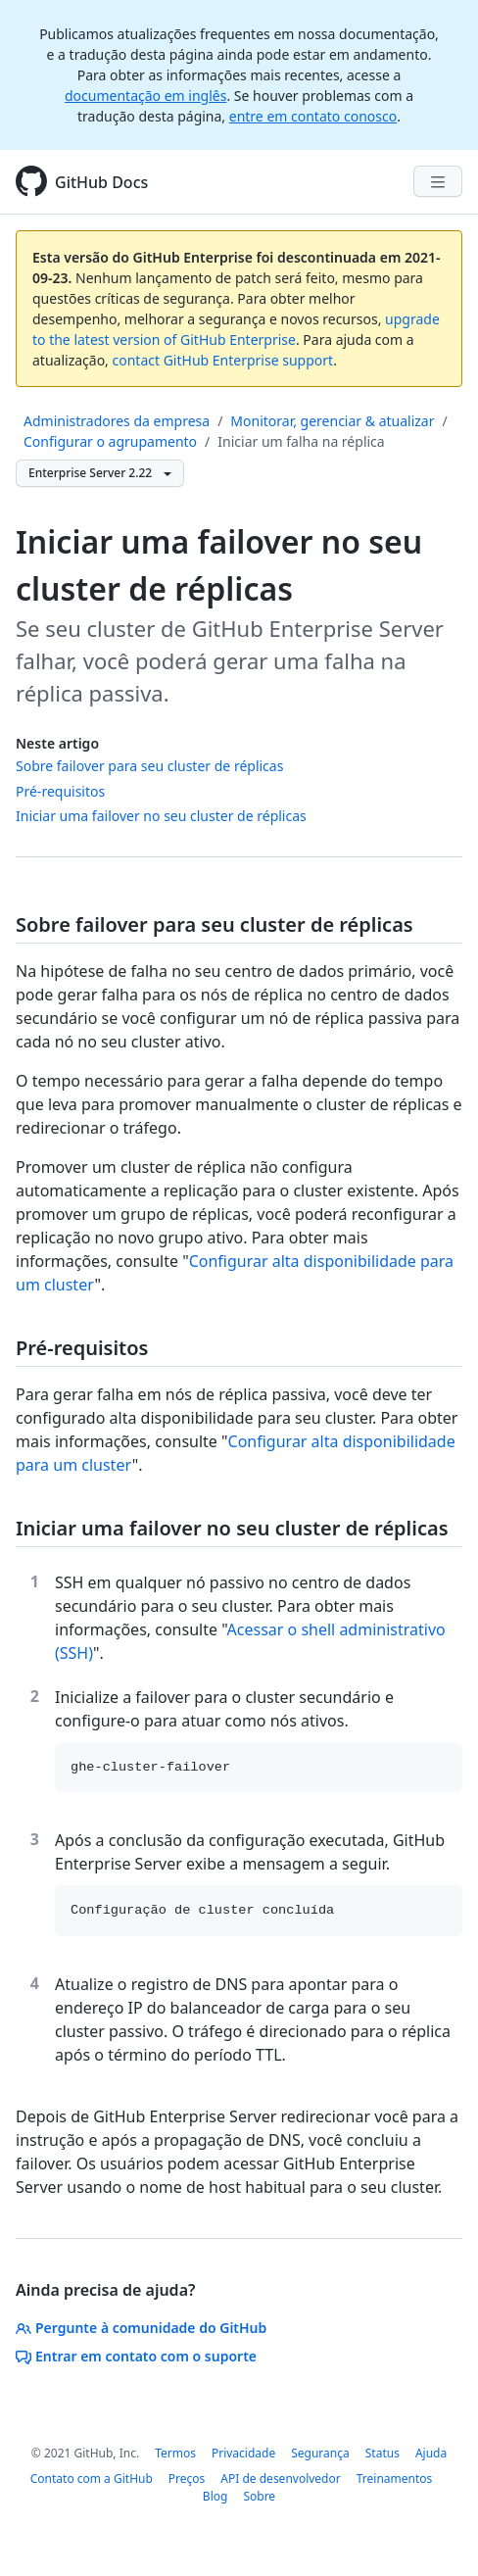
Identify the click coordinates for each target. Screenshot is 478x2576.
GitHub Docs (101, 182)
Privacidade (243, 2453)
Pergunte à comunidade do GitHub (141, 2327)
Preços (187, 2478)
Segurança (320, 2453)
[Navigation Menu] (437, 181)
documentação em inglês (145, 95)
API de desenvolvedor (280, 2478)
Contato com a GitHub (91, 2478)
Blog (215, 2496)
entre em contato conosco (313, 116)
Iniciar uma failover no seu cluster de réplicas (161, 815)
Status (382, 2453)
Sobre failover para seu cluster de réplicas (149, 765)
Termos (175, 2453)
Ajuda (431, 2453)
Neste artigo (57, 743)
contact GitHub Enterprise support (223, 360)
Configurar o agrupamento (110, 441)
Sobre (259, 2496)
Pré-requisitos (60, 791)
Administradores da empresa (117, 421)
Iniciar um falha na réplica (300, 441)
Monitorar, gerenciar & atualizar (332, 421)
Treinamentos (395, 2478)
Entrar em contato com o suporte (136, 2356)
